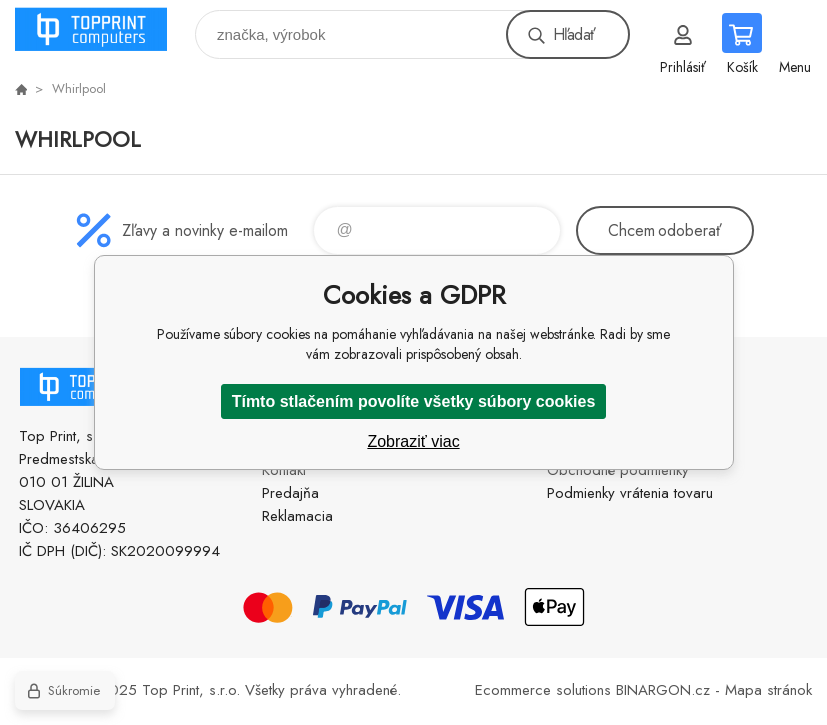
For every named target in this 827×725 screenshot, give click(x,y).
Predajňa (290, 493)
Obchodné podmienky (618, 470)
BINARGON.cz (663, 690)
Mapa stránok (768, 690)
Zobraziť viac (413, 441)
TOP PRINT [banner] (103, 29)
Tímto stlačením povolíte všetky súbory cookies (414, 401)
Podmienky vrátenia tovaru (630, 493)
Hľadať (574, 34)
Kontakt (284, 470)
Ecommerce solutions (543, 690)
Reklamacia (297, 516)
